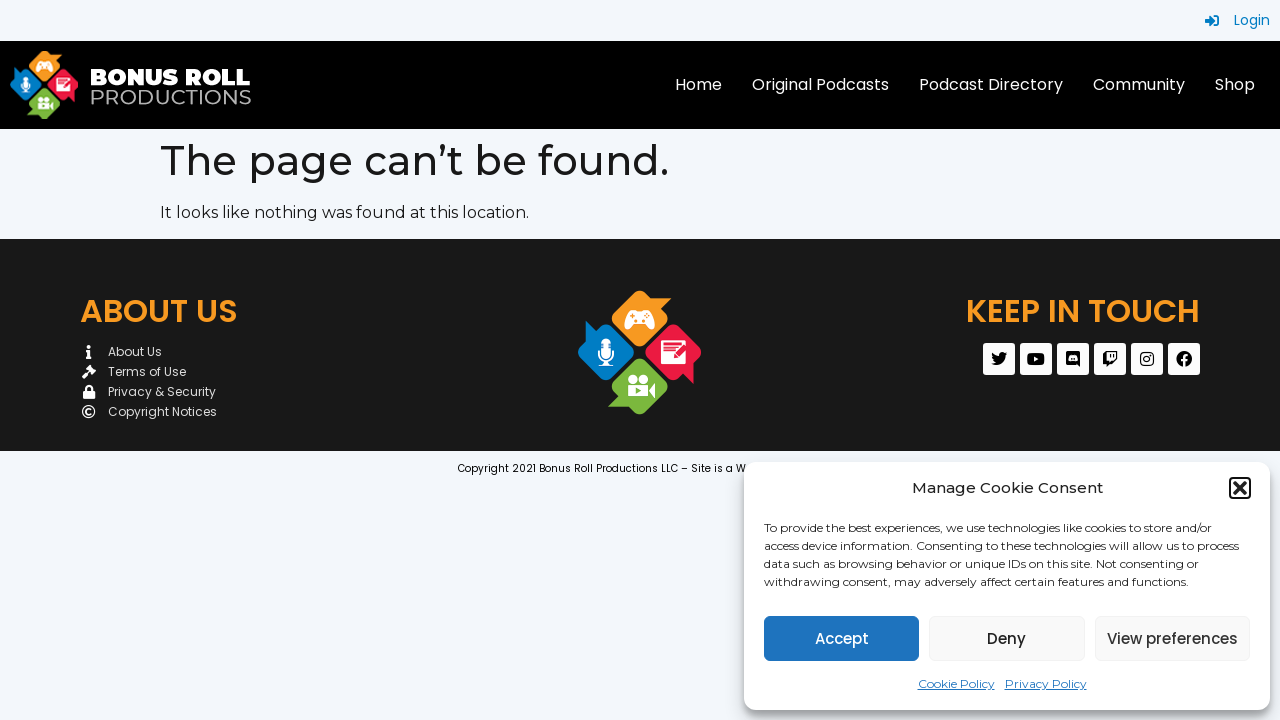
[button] (1240, 488)
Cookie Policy (956, 683)
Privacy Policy (1046, 683)
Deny (1006, 638)
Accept (842, 638)
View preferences (1172, 638)
